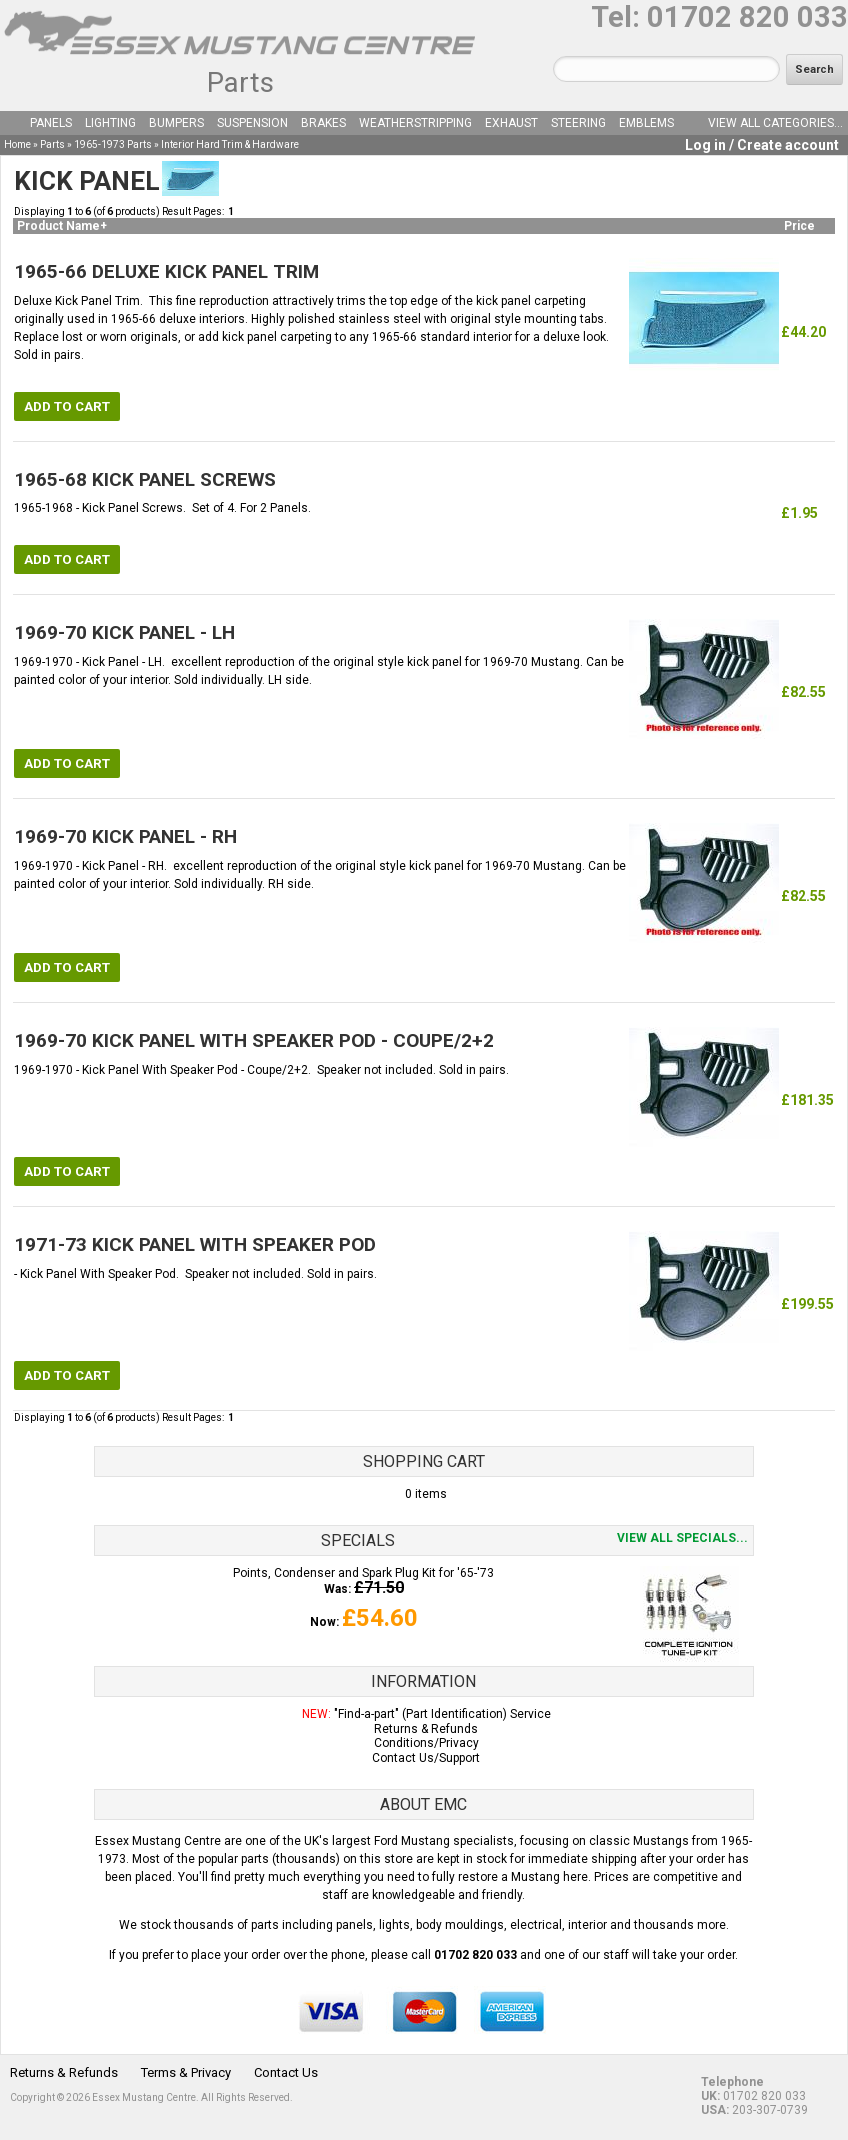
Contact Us (286, 2072)
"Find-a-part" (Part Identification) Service (442, 1714)
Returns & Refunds (426, 1729)
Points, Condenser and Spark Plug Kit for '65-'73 (363, 1573)
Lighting (110, 123)
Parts (240, 82)
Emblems (646, 123)
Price (799, 226)
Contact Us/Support (426, 1758)
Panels (51, 123)
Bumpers (176, 123)
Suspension (252, 123)
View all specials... (682, 1538)
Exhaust (511, 123)
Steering (578, 123)
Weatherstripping (415, 123)
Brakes (323, 123)
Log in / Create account (762, 145)
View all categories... (775, 123)
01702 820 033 (747, 17)
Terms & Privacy (186, 2072)
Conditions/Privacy (426, 1743)
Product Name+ (62, 226)
